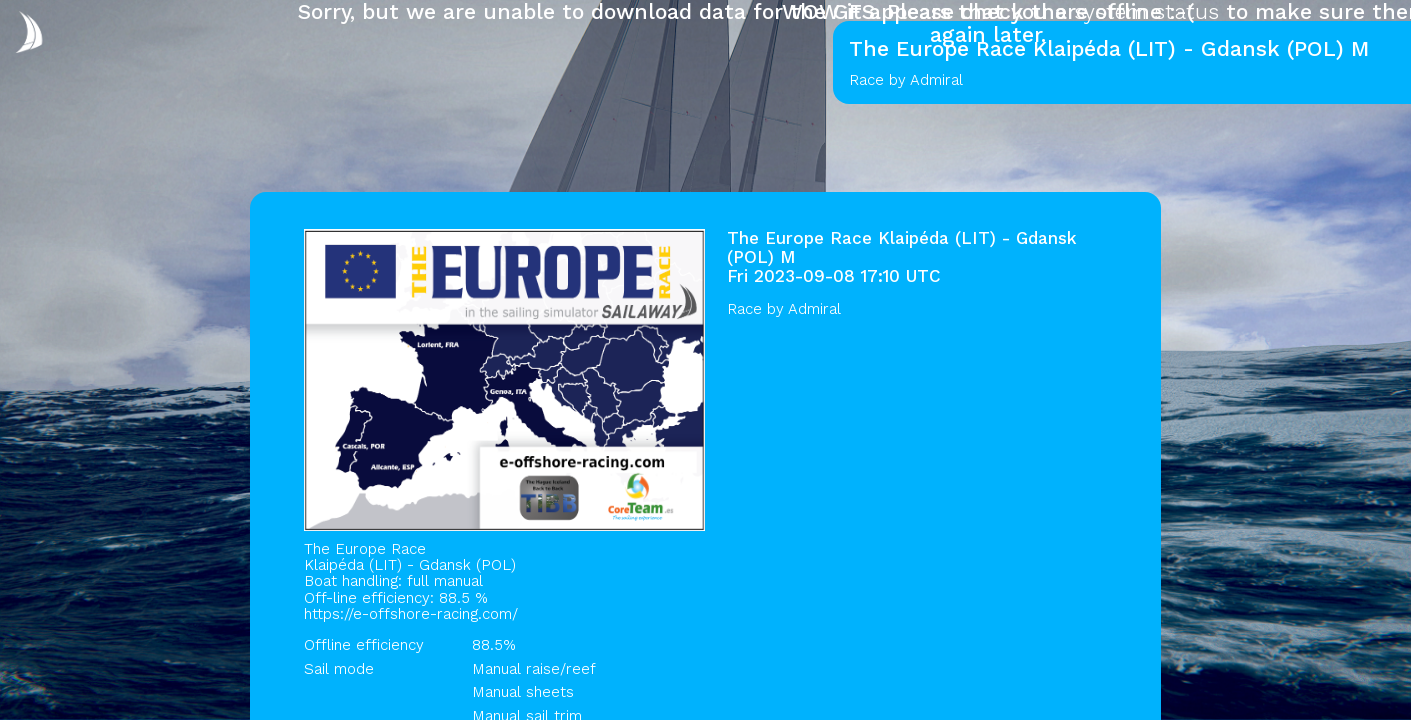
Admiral (814, 309)
